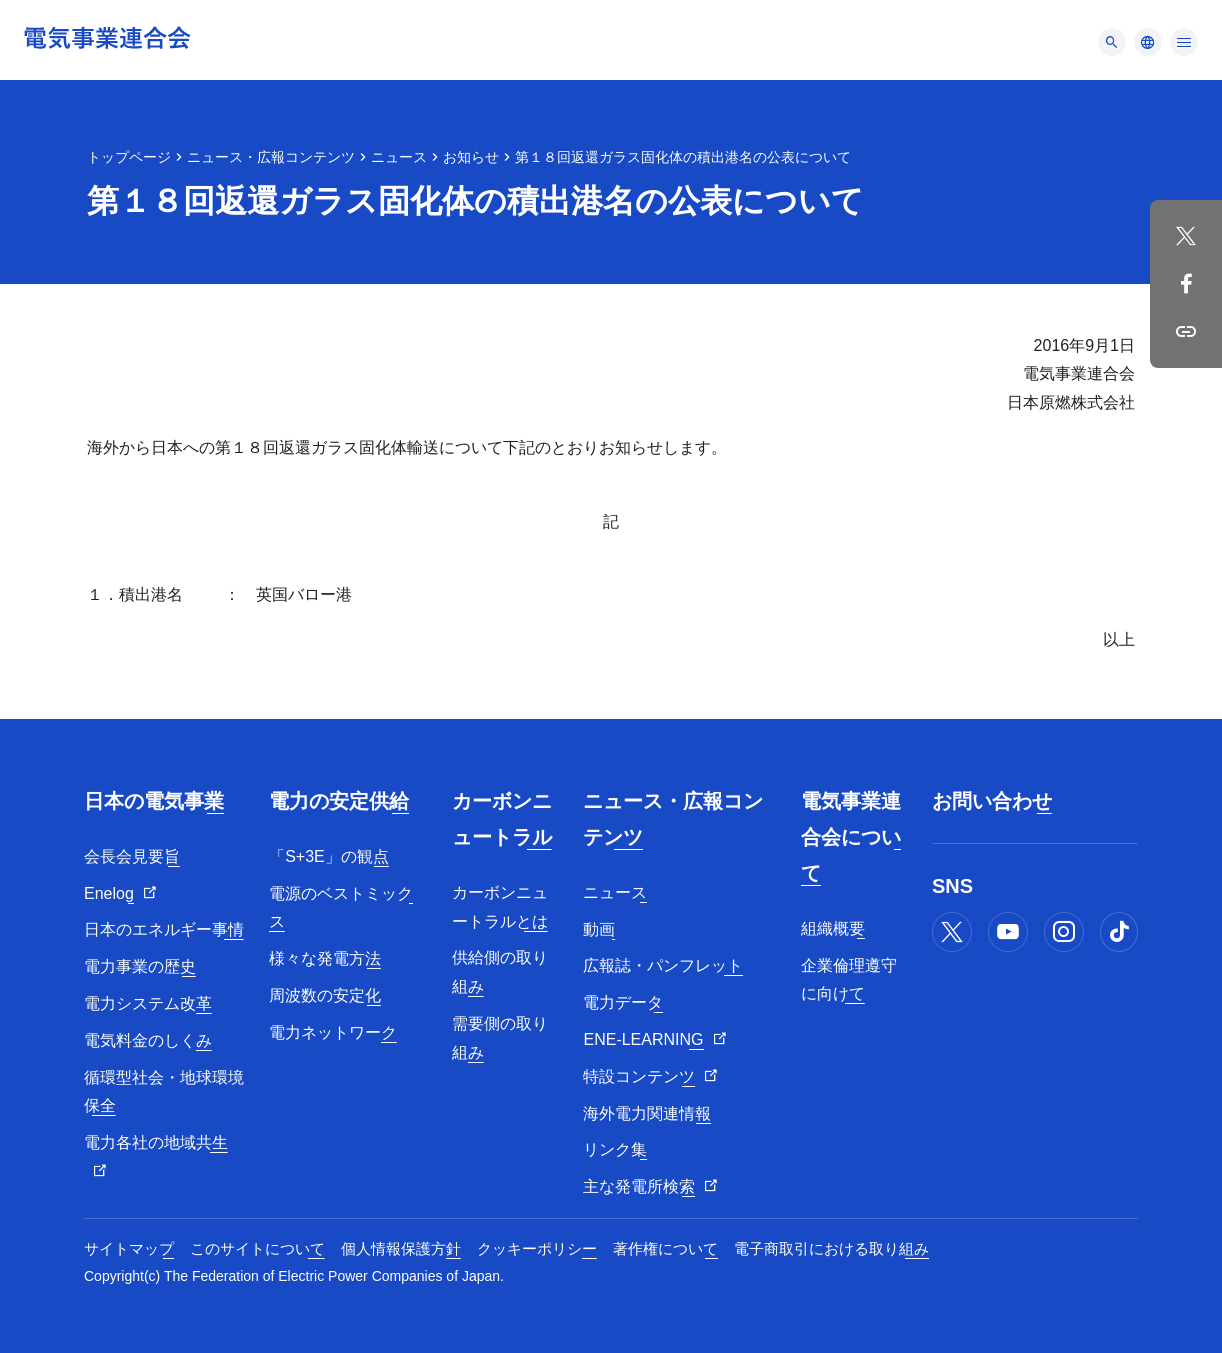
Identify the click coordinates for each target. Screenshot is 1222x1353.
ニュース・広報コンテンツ (271, 157)
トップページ (129, 157)
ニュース (399, 157)
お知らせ (471, 157)
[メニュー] (1112, 42)
